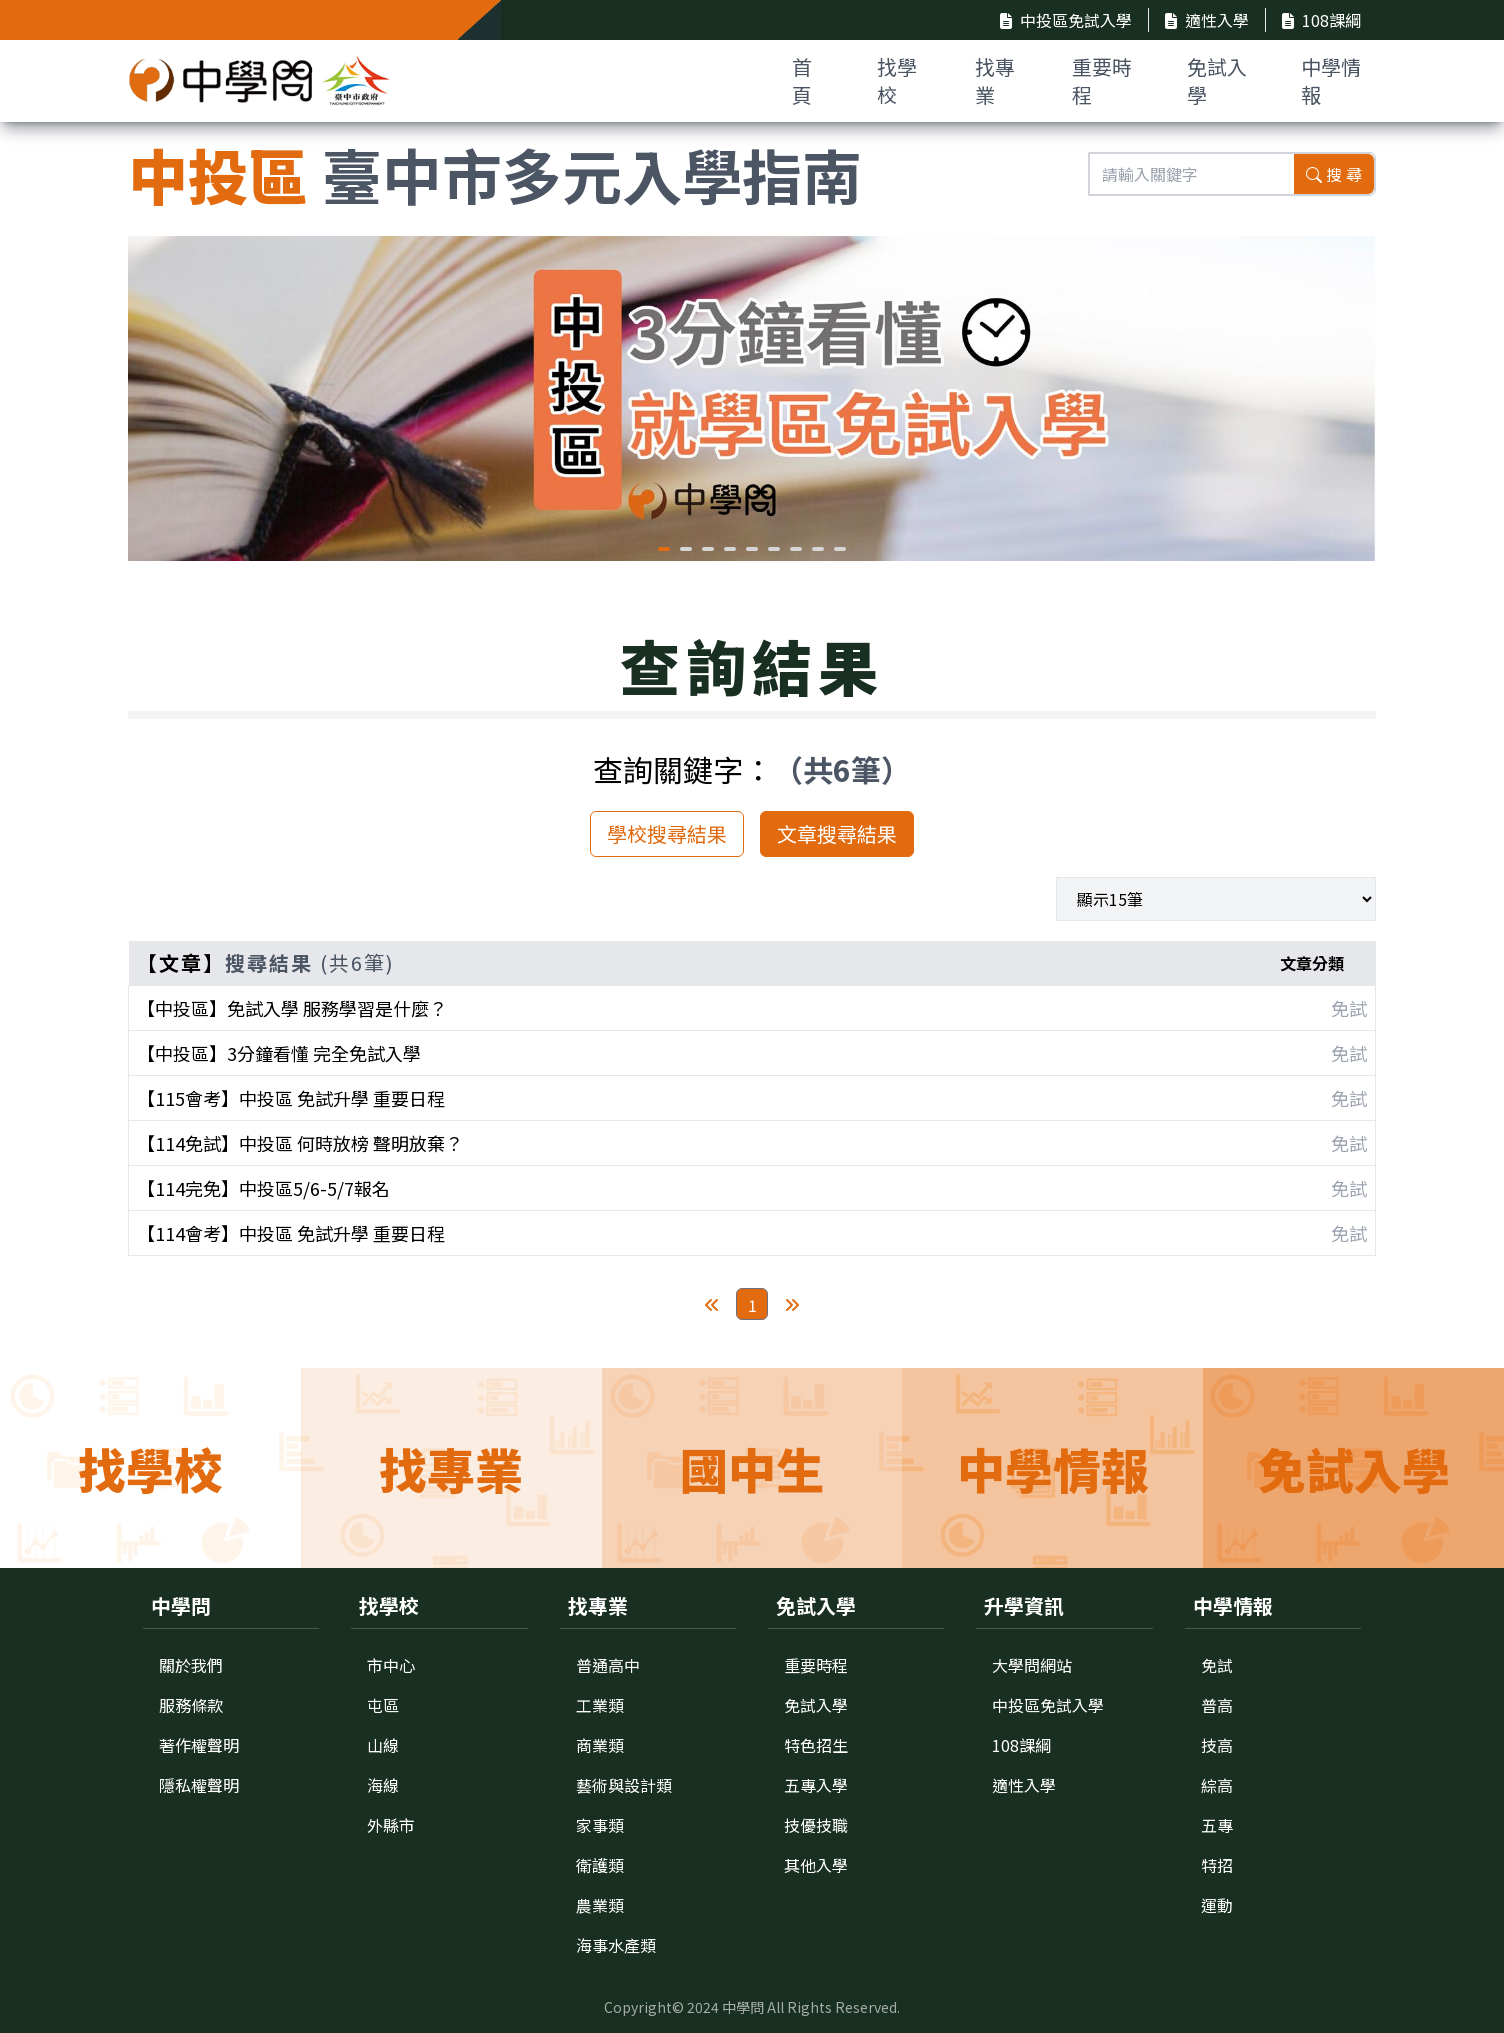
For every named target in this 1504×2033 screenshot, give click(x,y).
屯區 (383, 1705)
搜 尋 (1334, 174)
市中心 (391, 1665)
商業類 (600, 1745)
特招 (1217, 1865)
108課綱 (1321, 20)
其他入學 (816, 1865)
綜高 (1217, 1785)
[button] (664, 549)
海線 (383, 1785)
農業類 (600, 1905)
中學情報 (1331, 80)
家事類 (600, 1825)
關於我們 (191, 1665)
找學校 (897, 80)
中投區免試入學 (1066, 20)
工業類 (600, 1705)
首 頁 (802, 80)
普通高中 (608, 1665)
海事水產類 (616, 1945)
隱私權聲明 (199, 1785)
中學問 (743, 2007)
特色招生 (816, 1745)
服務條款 (191, 1705)
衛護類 (600, 1865)
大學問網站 (1032, 1665)
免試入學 (1217, 80)
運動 (1217, 1905)
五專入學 (816, 1785)
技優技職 (816, 1825)
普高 (1217, 1705)
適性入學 (1207, 20)
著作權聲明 (199, 1745)
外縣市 (391, 1825)
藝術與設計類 (624, 1785)
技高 (1217, 1745)
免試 (1217, 1665)
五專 (1217, 1825)
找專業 (995, 80)
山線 (383, 1745)
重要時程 (1102, 80)
